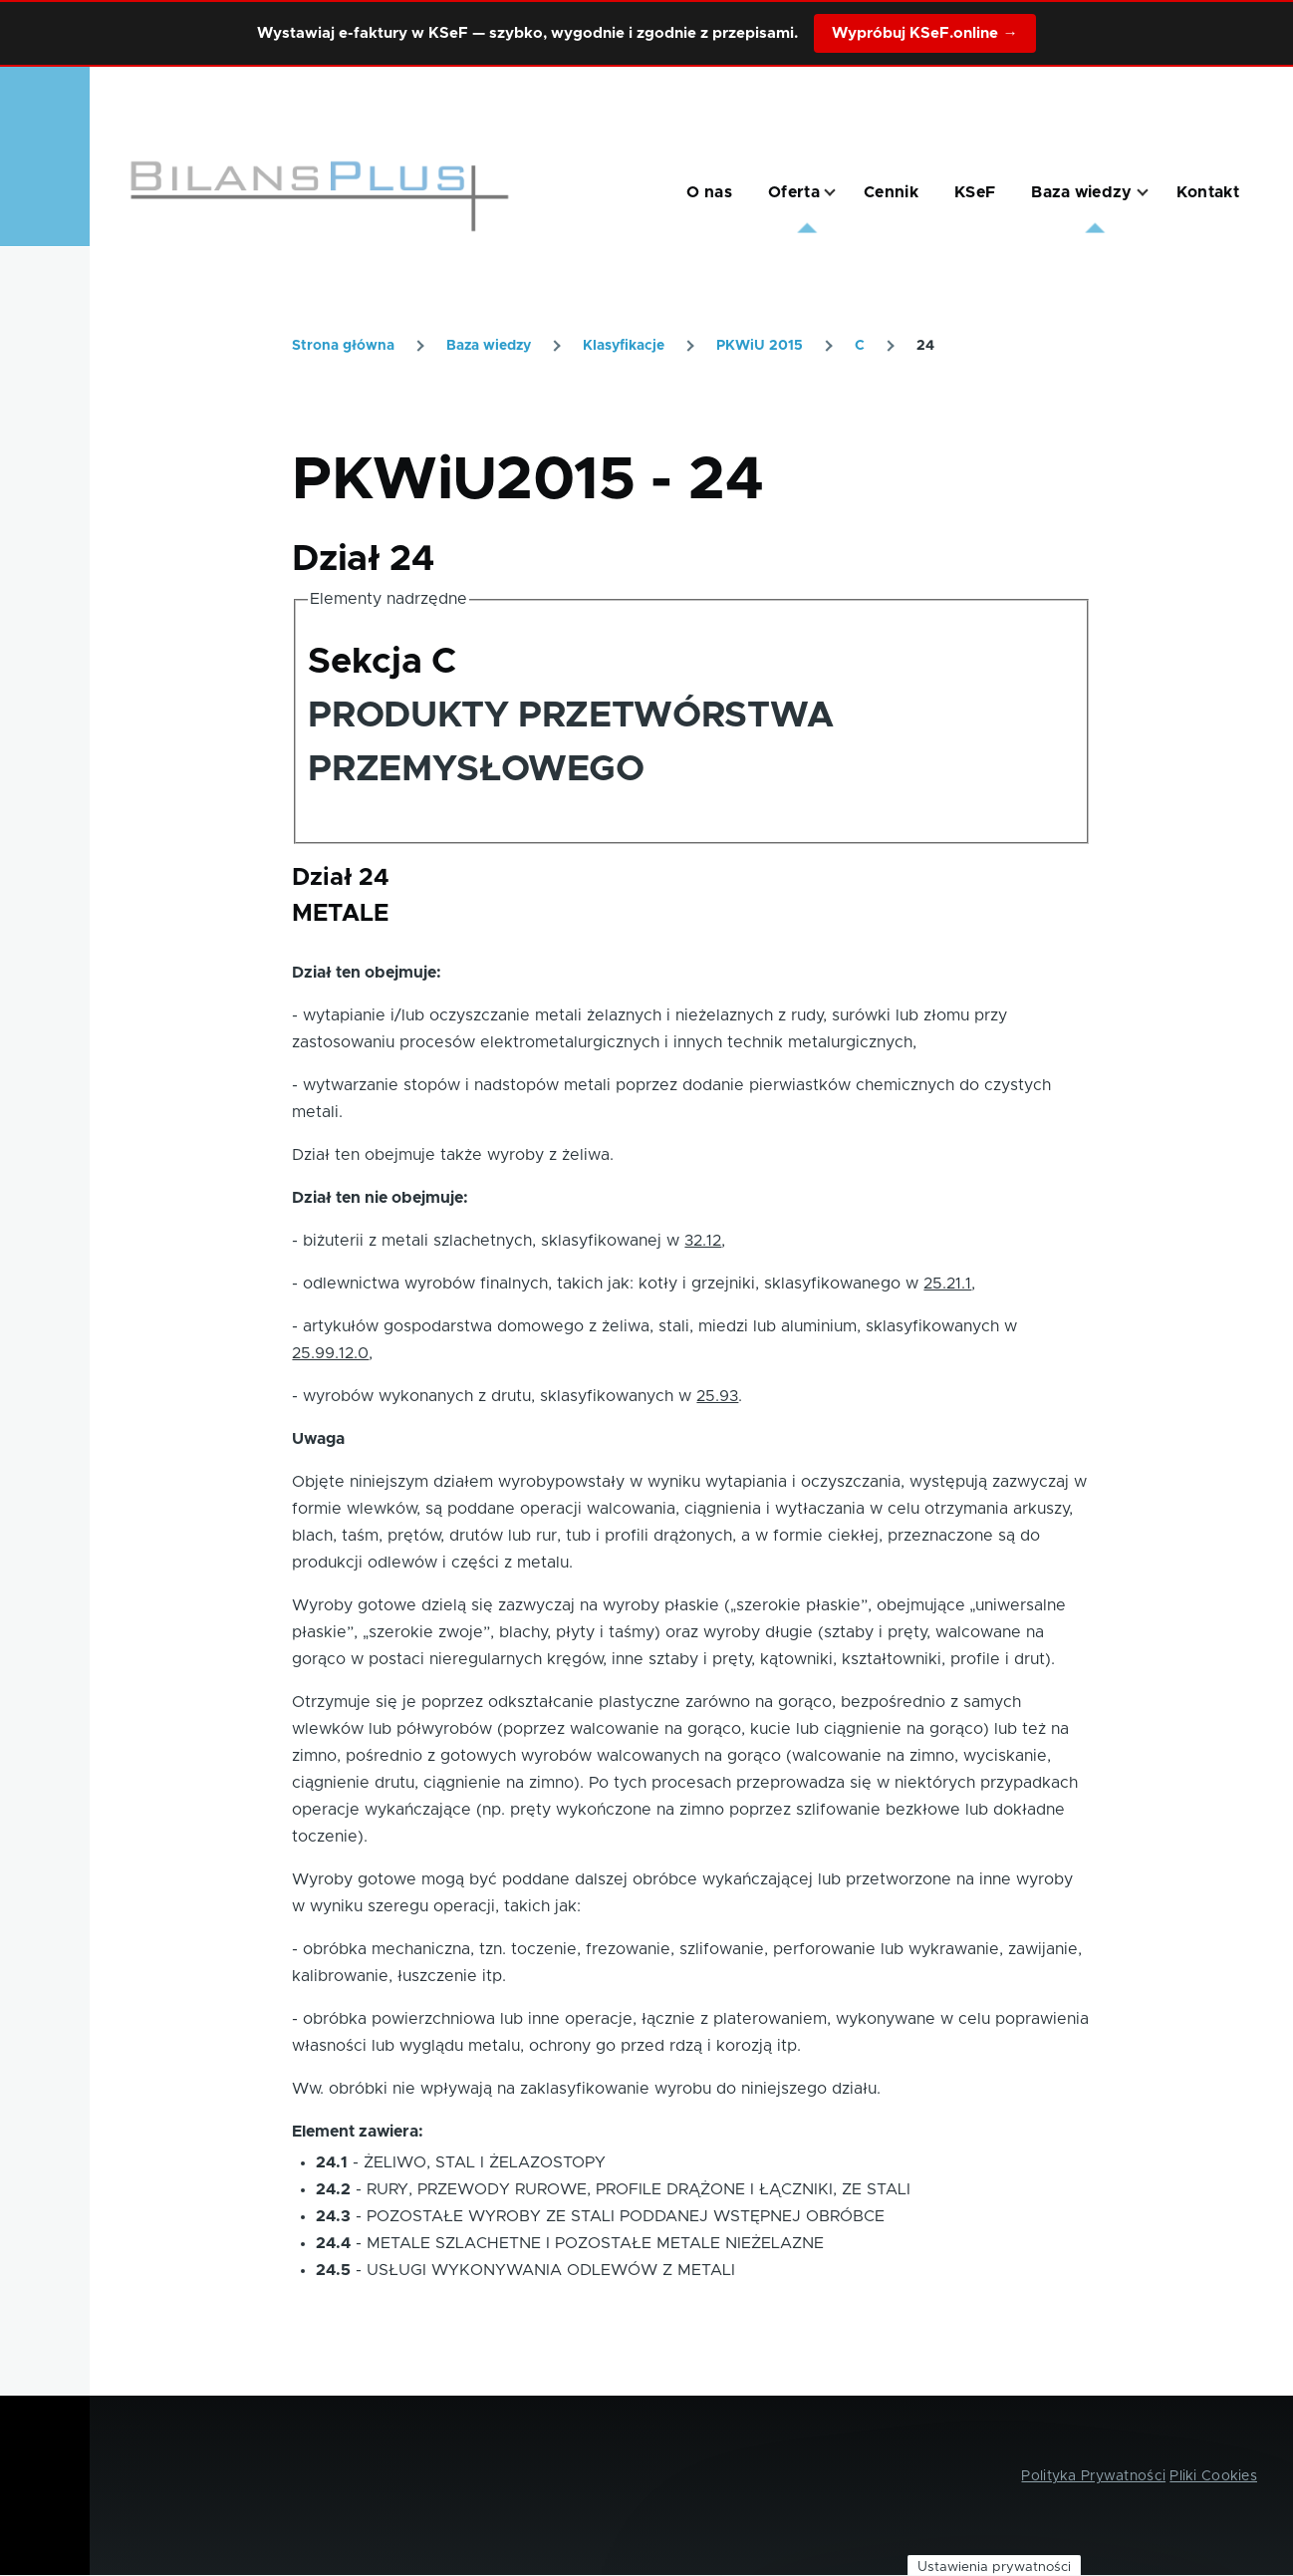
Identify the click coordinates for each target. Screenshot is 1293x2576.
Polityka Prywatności (1093, 2476)
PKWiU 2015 (759, 346)
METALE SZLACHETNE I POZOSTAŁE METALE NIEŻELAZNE (595, 2243)
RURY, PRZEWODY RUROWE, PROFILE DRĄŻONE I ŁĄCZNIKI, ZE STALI (638, 2189)
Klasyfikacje (623, 346)
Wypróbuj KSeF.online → (924, 33)
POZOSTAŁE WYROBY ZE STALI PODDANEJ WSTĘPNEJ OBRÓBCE (626, 2216)
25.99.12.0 (330, 1353)
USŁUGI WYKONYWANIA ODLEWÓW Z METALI (551, 2270)
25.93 (717, 1396)
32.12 (702, 1241)
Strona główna (343, 346)
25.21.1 (947, 1283)
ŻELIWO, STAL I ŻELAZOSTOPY (485, 2162)
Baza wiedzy (488, 346)
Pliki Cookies (1213, 2476)
